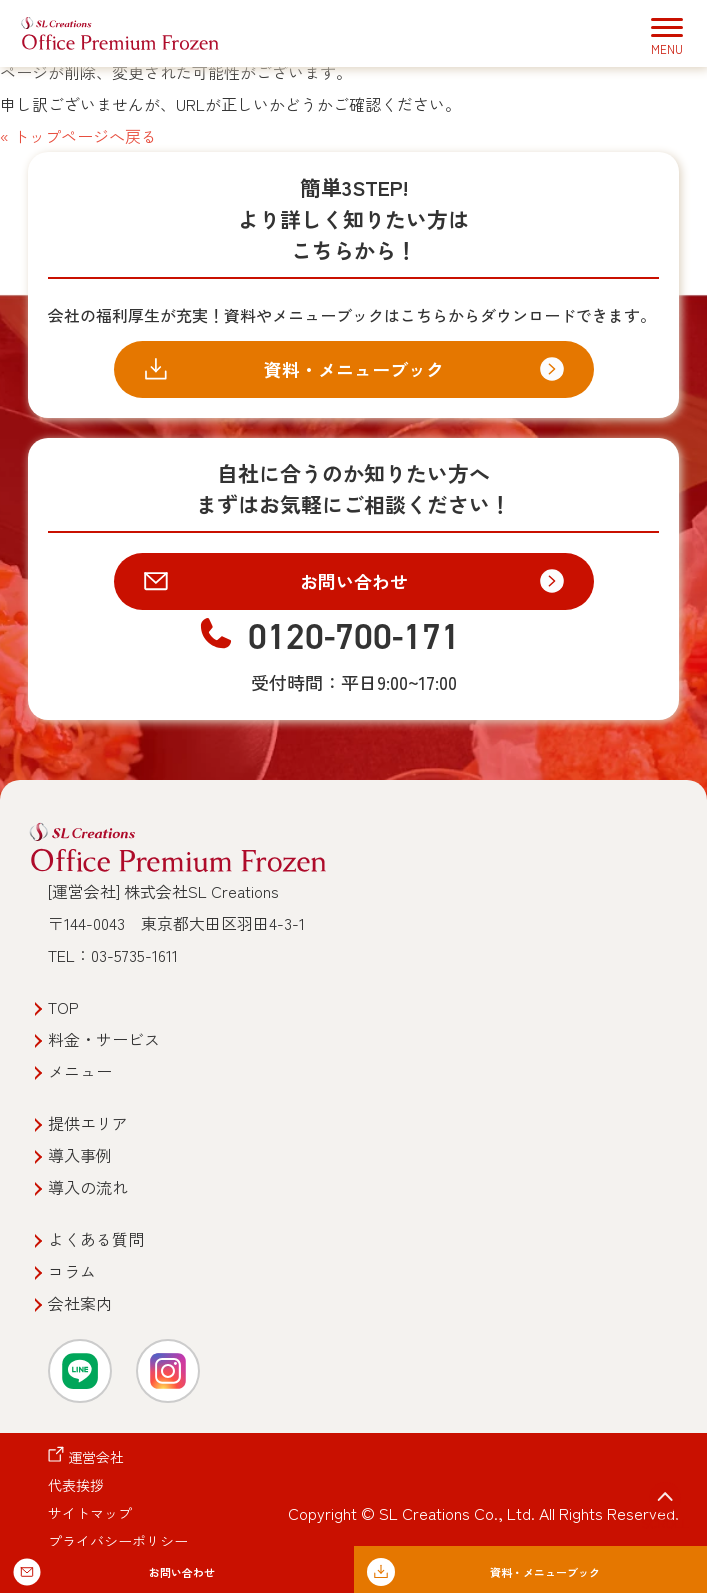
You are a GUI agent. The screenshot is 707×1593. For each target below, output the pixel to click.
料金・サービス (104, 1039)
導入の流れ (88, 1187)
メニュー (80, 1071)
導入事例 (80, 1155)
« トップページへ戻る (78, 136)
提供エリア (88, 1123)
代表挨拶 (76, 1485)
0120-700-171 (354, 637)
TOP (63, 1007)
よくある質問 (96, 1239)
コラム (72, 1271)
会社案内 (80, 1303)
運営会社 (96, 1457)
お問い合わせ (354, 581)
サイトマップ (90, 1513)
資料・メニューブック (354, 369)
